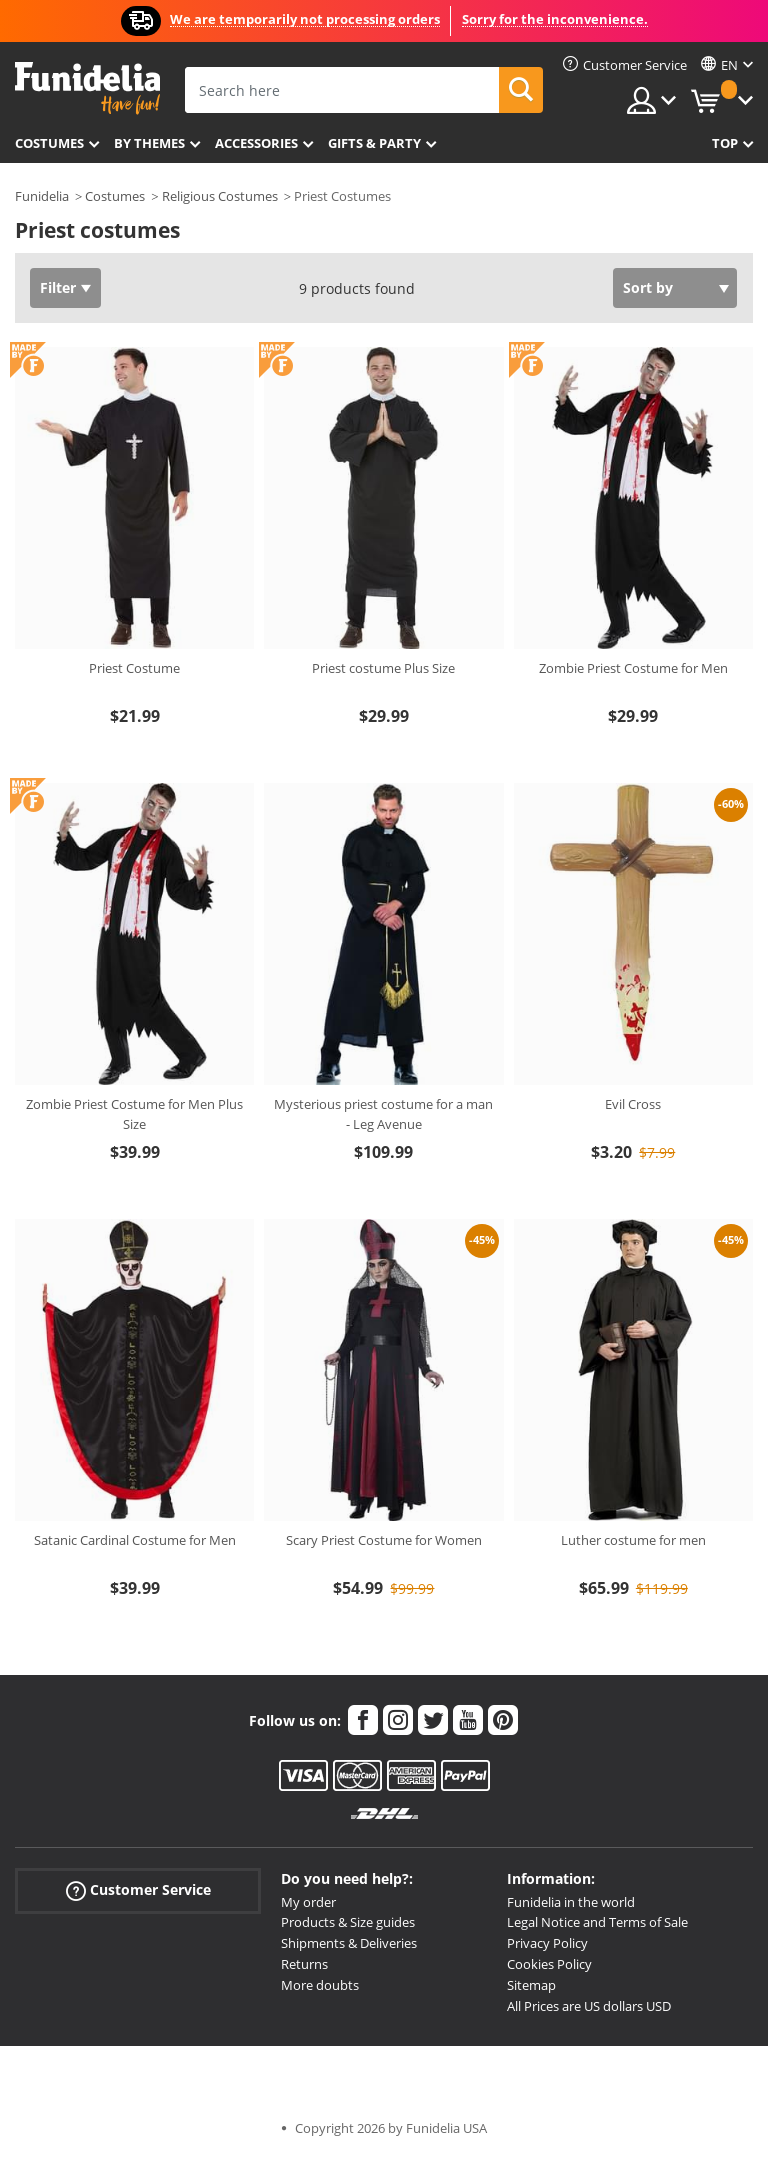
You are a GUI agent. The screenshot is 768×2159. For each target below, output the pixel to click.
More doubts (320, 1985)
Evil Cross (633, 1104)
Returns (304, 1964)
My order (308, 1902)
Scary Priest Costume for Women (384, 1540)
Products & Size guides (348, 1922)
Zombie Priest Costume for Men (633, 668)
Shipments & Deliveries (349, 1943)
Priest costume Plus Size (383, 668)
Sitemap (531, 1985)
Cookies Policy (549, 1964)
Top (725, 143)
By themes (149, 143)
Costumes (49, 143)
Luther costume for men (633, 1540)
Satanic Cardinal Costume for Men (135, 1540)
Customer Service (138, 1889)
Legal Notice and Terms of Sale (597, 1922)
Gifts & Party (374, 143)
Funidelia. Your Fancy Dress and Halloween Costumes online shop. (87, 88)
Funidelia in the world (571, 1902)
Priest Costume (134, 668)
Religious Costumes (220, 196)
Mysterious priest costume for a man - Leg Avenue (383, 1114)
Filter (58, 287)
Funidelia (42, 196)
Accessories (256, 143)
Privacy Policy (547, 1943)
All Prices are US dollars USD (589, 2006)
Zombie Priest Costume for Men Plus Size (134, 1114)
